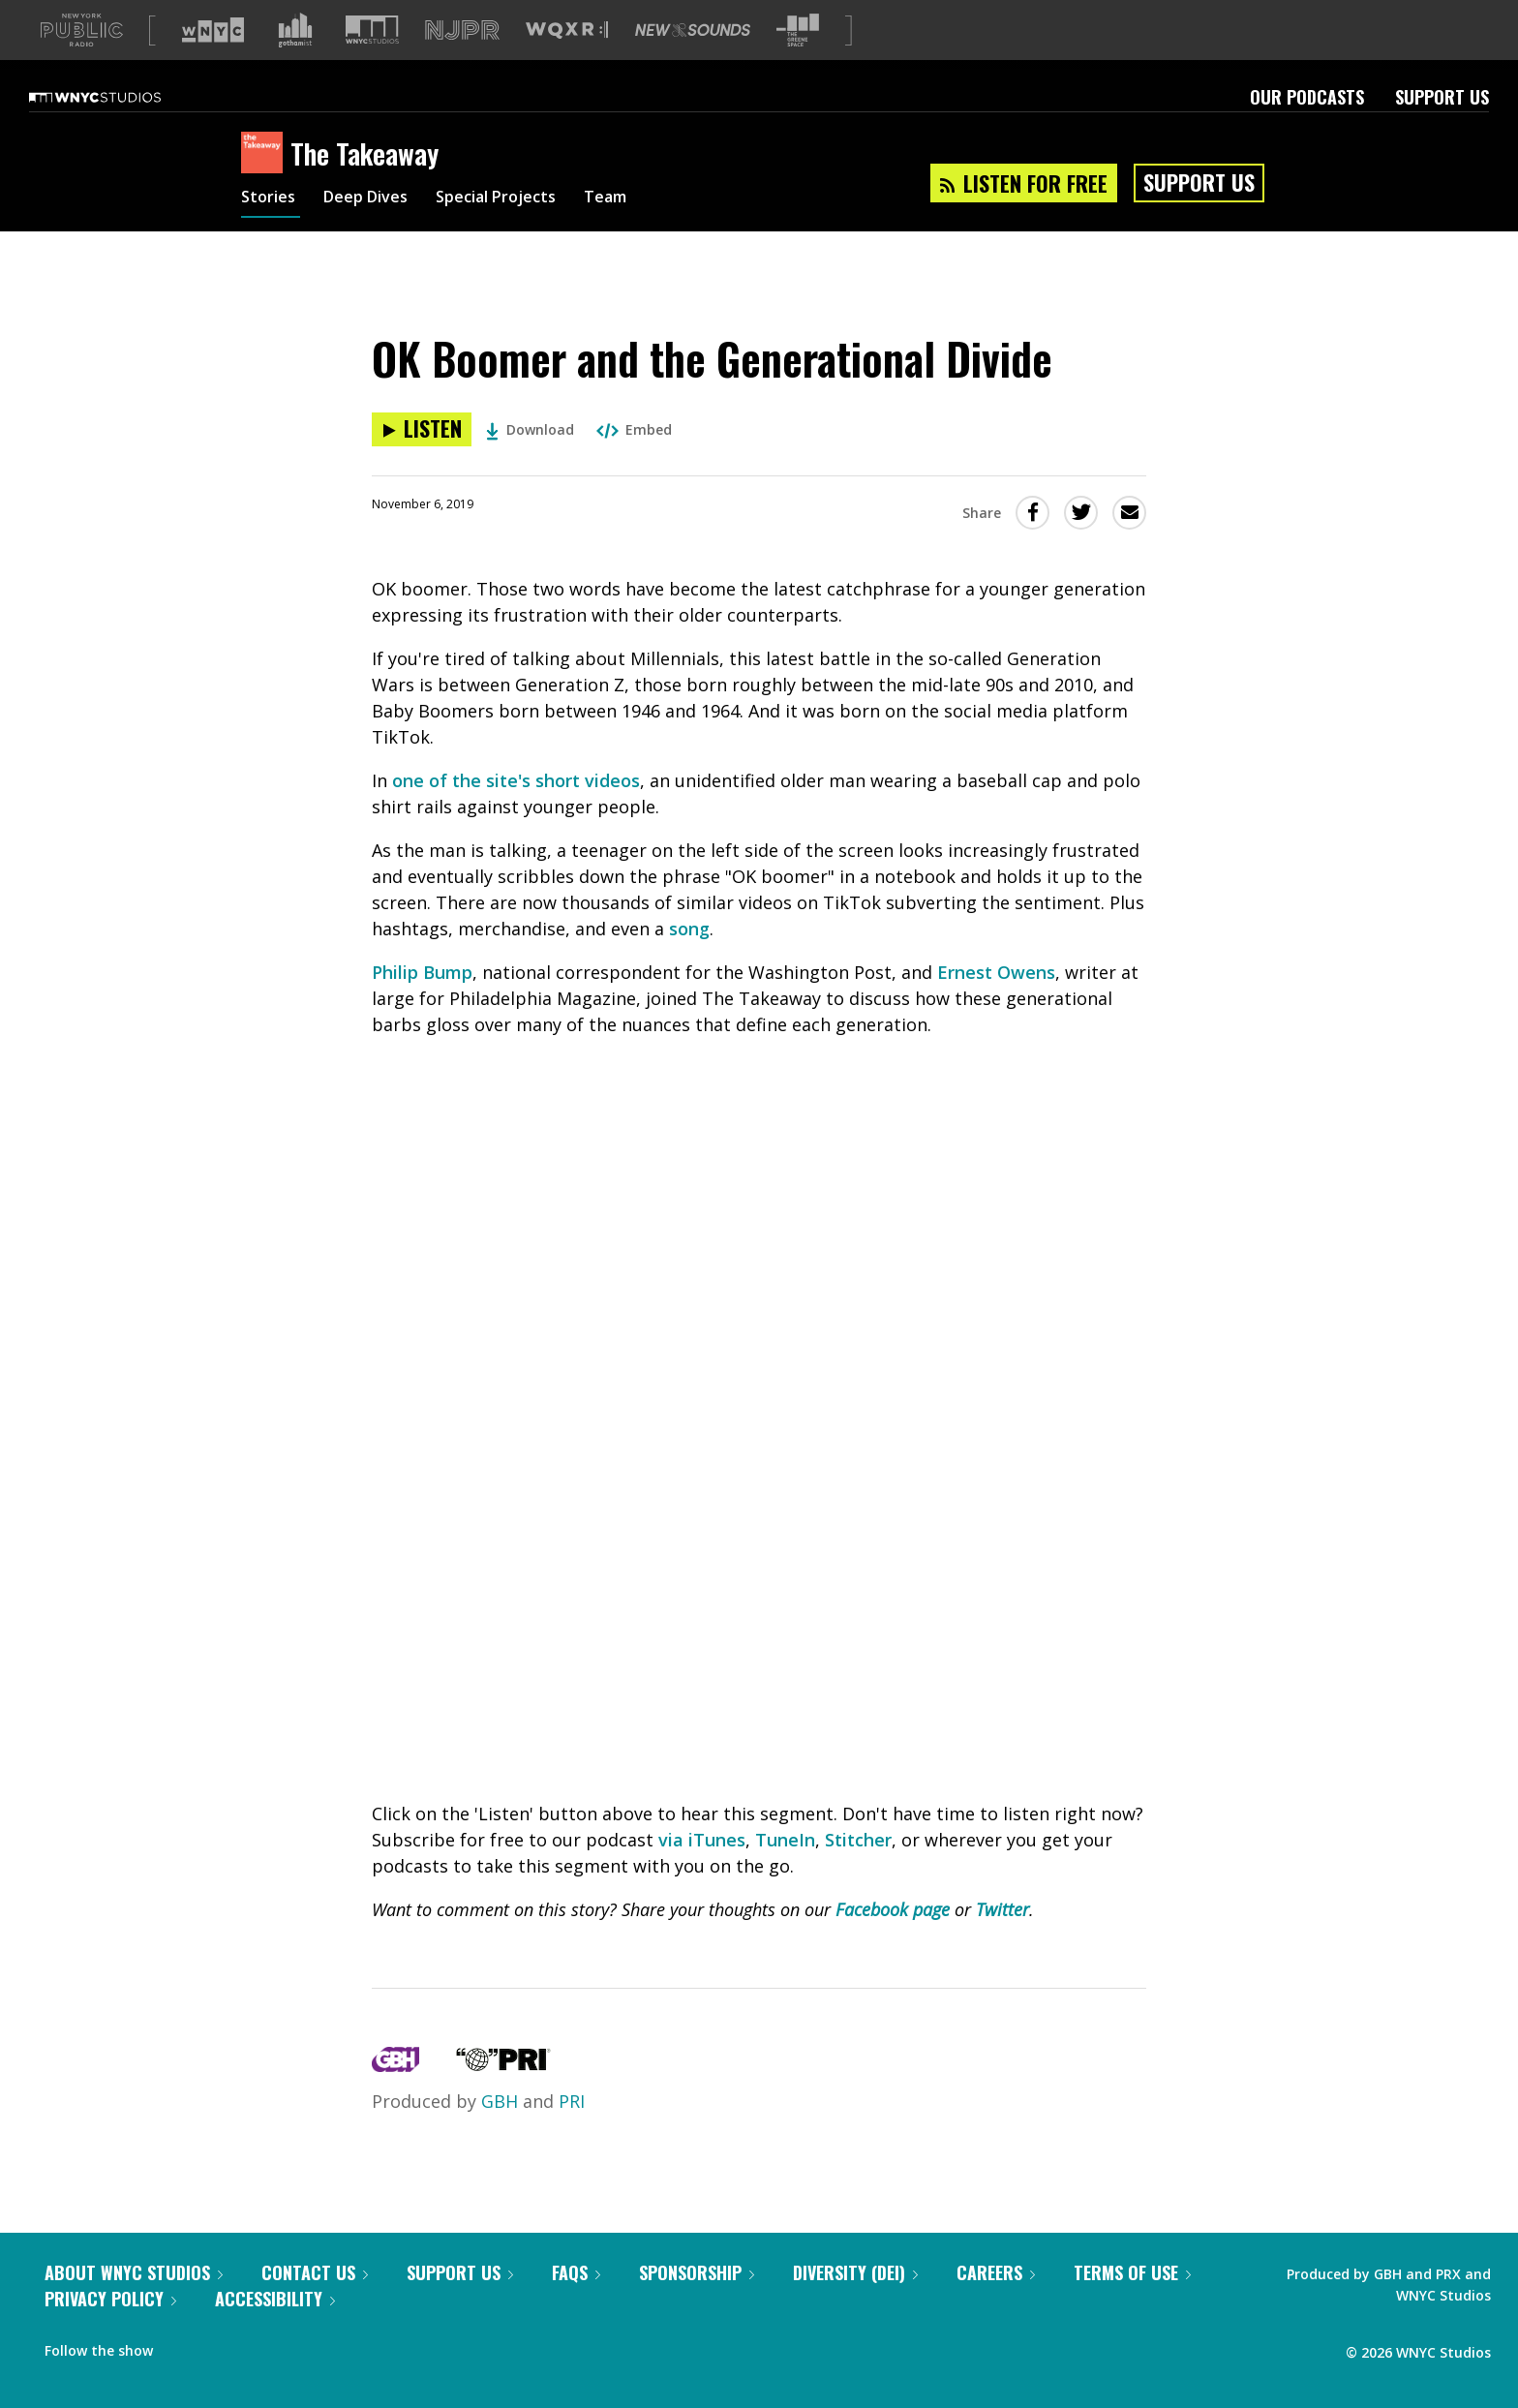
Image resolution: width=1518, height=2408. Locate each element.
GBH (499, 2101)
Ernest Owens (996, 972)
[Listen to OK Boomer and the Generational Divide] (421, 429)
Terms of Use (1132, 2272)
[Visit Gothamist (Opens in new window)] (295, 30)
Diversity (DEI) (855, 2272)
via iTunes (701, 1839)
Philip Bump (422, 972)
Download (530, 429)
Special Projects (519, 199)
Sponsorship (696, 2272)
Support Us (1442, 96)
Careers (995, 2272)
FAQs (576, 2272)
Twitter (1002, 1909)
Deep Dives (376, 199)
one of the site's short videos (516, 780)
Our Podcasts (1307, 96)
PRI (572, 2101)
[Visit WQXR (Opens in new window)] (567, 30)
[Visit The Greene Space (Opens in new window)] (797, 30)
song (689, 928)
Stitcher (858, 1839)
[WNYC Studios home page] (119, 97)
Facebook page (892, 1909)
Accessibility (275, 2298)
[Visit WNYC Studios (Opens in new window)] (372, 29)
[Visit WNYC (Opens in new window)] (213, 30)
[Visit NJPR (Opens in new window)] (462, 30)
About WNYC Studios (134, 2272)
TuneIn (785, 1839)
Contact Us (314, 2272)
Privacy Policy (110, 2298)
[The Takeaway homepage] (265, 154)
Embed (634, 429)
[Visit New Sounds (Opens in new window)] (692, 30)
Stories (270, 199)
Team (639, 199)
